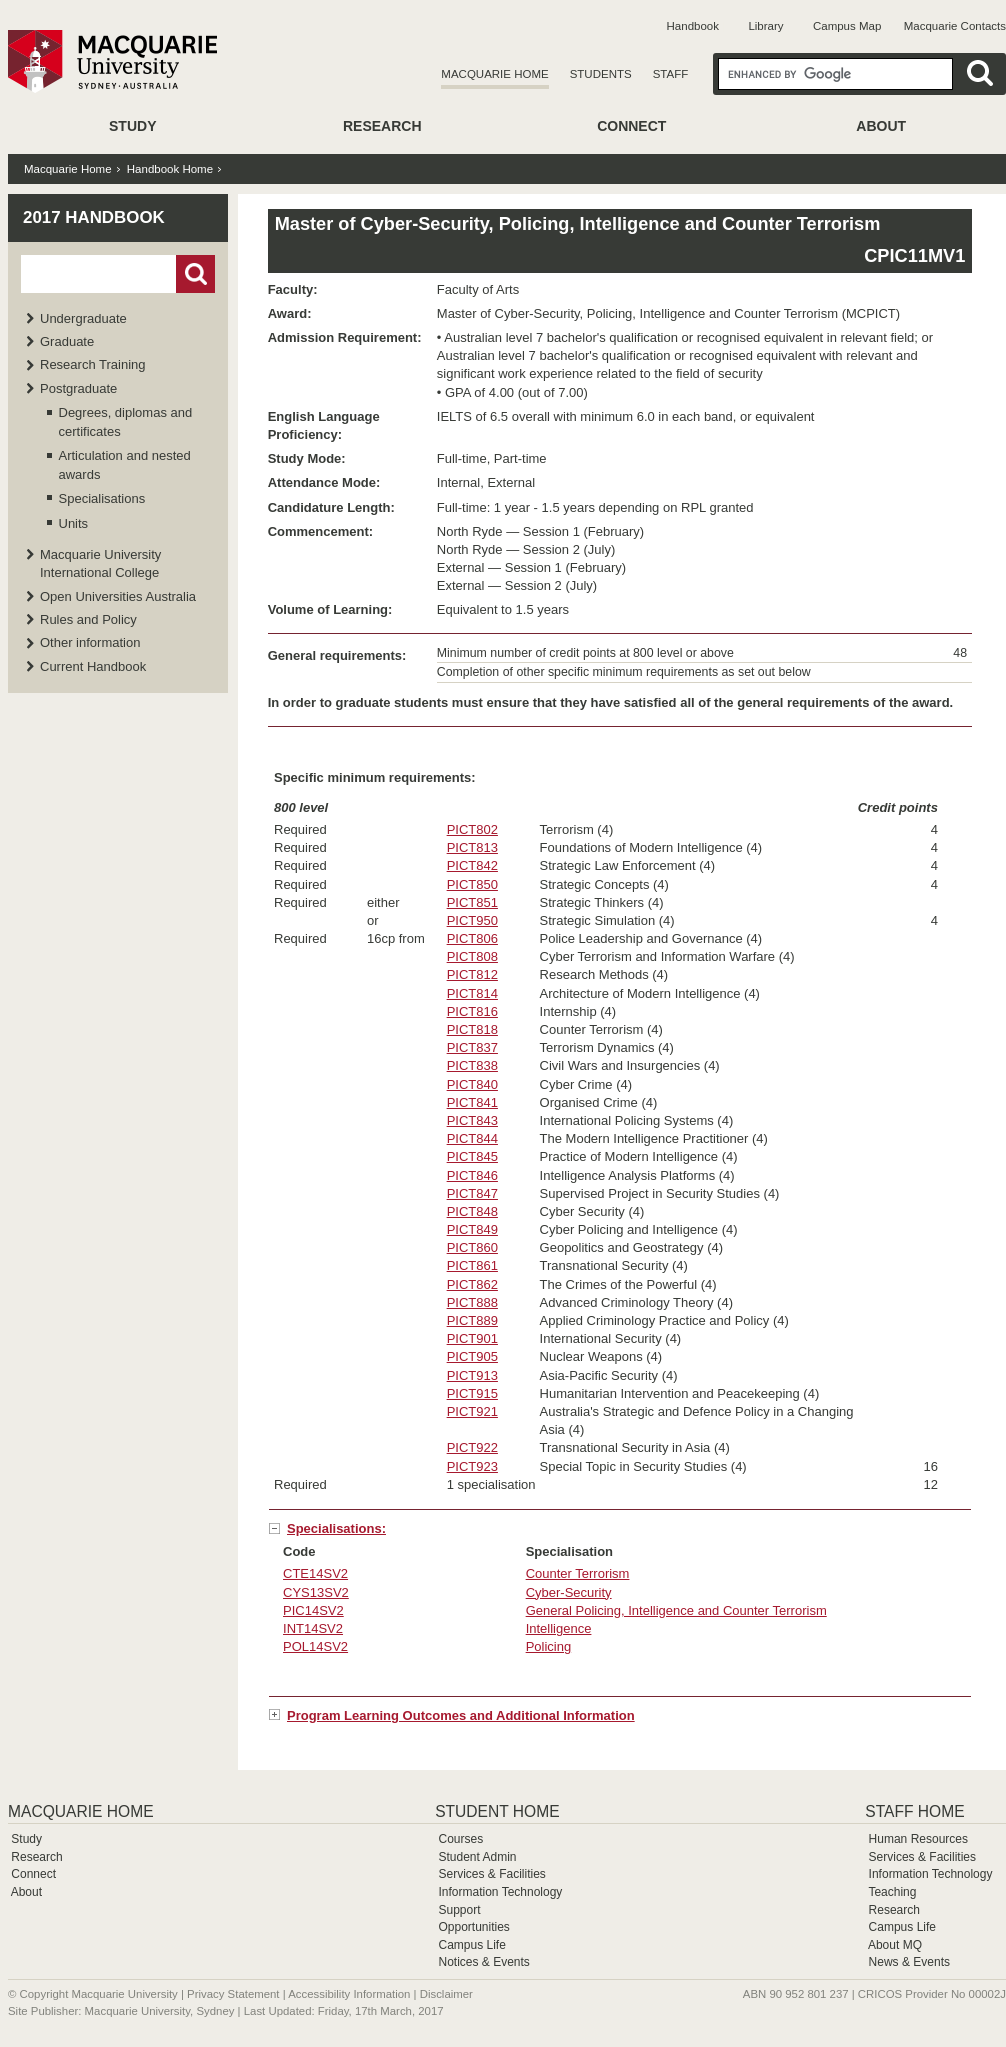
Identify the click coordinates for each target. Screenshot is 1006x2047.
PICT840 (472, 1084)
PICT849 (472, 1229)
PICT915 (472, 1393)
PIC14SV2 (313, 1610)
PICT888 (472, 1302)
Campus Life (471, 1945)
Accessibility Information (349, 1994)
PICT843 (472, 1120)
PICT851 (472, 902)
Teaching (892, 1892)
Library (765, 26)
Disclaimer (446, 1994)
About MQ (895, 1945)
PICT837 (472, 1047)
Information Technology (500, 1892)
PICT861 (472, 1265)
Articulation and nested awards (125, 464)
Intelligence (559, 1628)
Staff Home (914, 1811)
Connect (631, 126)
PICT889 (472, 1320)
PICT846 (472, 1175)
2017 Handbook (94, 217)
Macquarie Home (494, 74)
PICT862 (472, 1284)
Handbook (693, 26)
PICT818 (472, 1029)
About (881, 126)
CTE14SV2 (315, 1573)
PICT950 (472, 920)
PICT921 (472, 1411)
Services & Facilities (491, 1874)
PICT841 (472, 1102)
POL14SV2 (315, 1646)
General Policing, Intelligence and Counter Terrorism (676, 1610)
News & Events (909, 1962)
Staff (671, 74)
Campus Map (847, 26)
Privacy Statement (233, 1994)
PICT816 (472, 1011)
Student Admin (477, 1857)
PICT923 (472, 1466)
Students (601, 74)
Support (459, 1910)
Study (132, 126)
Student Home (497, 1811)
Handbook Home (170, 169)
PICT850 (472, 884)
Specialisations (102, 498)
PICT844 (472, 1138)
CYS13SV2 (316, 1592)
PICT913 (472, 1375)
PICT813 (472, 847)
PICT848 (472, 1211)
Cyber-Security (569, 1592)
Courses (460, 1839)
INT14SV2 (313, 1628)
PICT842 (472, 865)
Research (382, 126)
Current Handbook (93, 666)
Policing (549, 1646)
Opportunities (473, 1927)
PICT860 (472, 1247)
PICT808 (472, 956)
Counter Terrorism (578, 1573)
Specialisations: (336, 1528)
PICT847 (472, 1193)
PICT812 (472, 974)
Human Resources (918, 1839)
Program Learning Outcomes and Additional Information (461, 1715)
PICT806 (472, 938)
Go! (195, 274)
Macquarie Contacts (955, 26)
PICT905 (472, 1356)
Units (74, 523)
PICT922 (472, 1447)
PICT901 (472, 1338)
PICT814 (472, 993)
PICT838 (472, 1065)
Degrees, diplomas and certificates (126, 421)
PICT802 (472, 829)
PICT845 (472, 1156)
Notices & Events (483, 1962)
